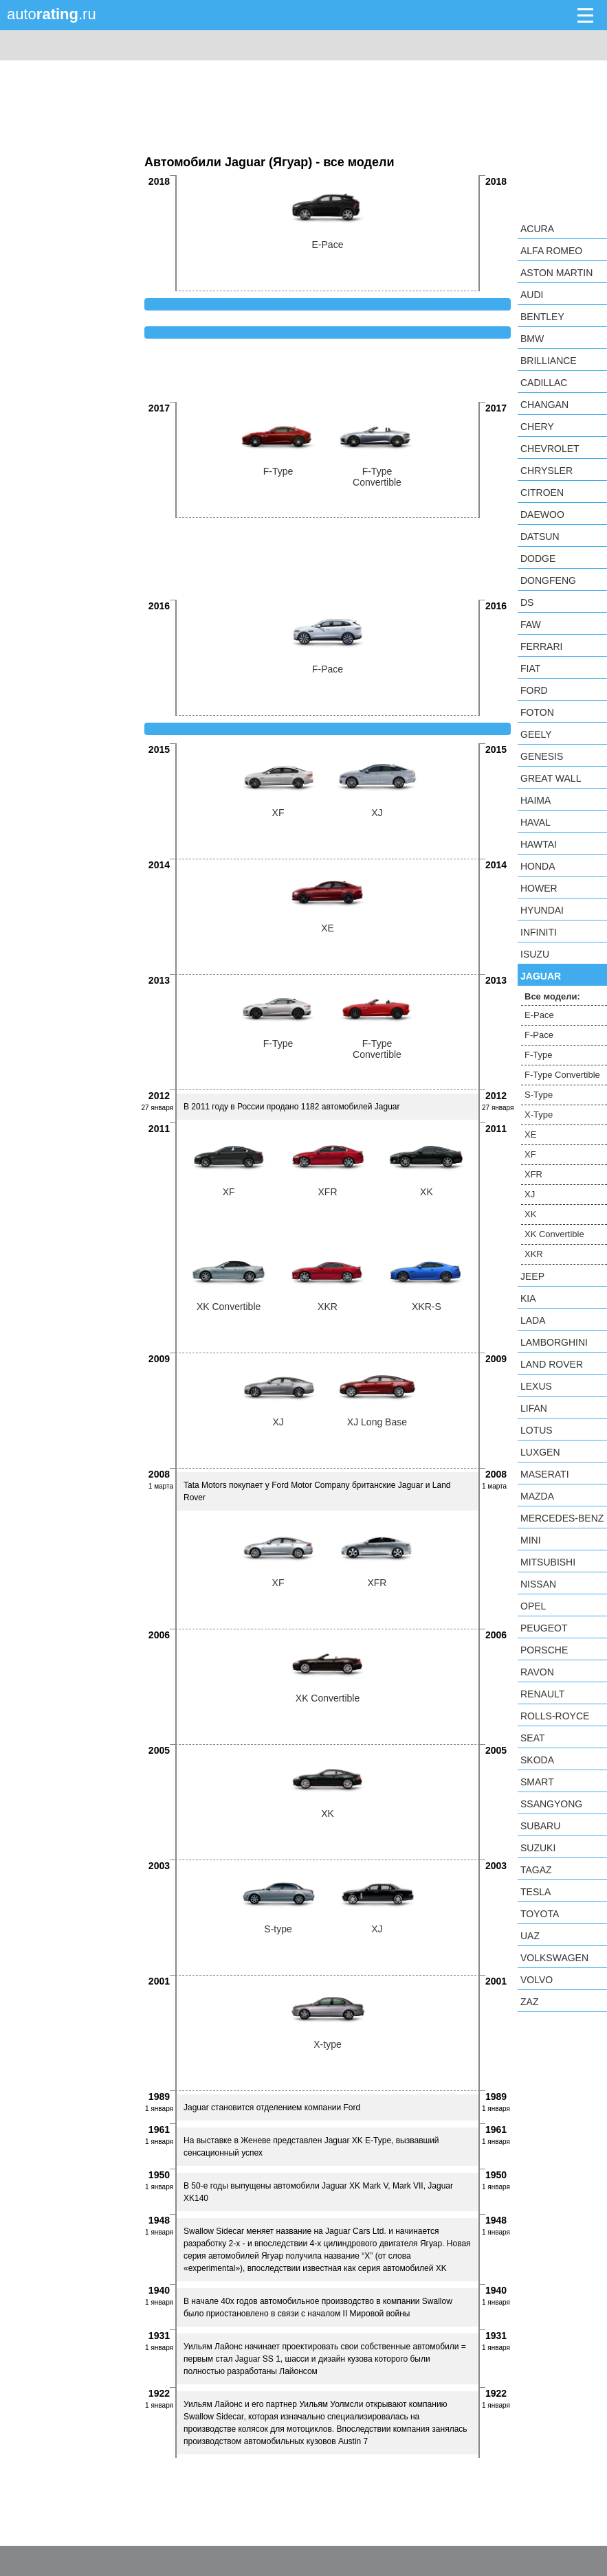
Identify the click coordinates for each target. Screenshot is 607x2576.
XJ (530, 1194)
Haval (535, 822)
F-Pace (539, 1035)
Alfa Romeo (551, 250)
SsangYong (551, 1803)
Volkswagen (554, 1957)
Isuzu (534, 954)
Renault (542, 1693)
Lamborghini (554, 1342)
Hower (539, 888)
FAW (530, 624)
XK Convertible (554, 1234)
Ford (534, 690)
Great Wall (550, 778)
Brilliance (548, 360)
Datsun (540, 536)
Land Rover (551, 1364)
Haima (535, 800)
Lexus (536, 1386)
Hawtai (538, 844)
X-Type (539, 1114)
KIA (528, 1298)
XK (530, 1214)
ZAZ (529, 2001)
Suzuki (537, 1847)
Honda (537, 866)
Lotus (536, 1430)
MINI (530, 1540)
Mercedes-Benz (562, 1518)
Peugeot (543, 1628)
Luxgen (540, 1452)
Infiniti (538, 932)
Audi (531, 294)
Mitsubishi (547, 1562)
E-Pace (539, 1015)
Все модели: (552, 996)
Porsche (544, 1650)
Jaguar (540, 976)
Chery (537, 426)
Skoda (537, 1759)
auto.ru (51, 14)
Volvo (536, 1979)
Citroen (542, 492)
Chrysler (546, 470)
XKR (534, 1254)
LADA (533, 1320)
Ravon (537, 1672)
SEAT (532, 1737)
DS (526, 602)
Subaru (540, 1825)
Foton (537, 712)
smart (537, 1781)
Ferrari (541, 646)
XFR (533, 1174)
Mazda (537, 1496)
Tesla (535, 1891)
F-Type (538, 1055)
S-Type (539, 1094)
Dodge (537, 558)
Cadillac (543, 382)
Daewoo (542, 514)
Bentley (542, 316)
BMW (532, 338)
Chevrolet (550, 448)
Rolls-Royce (554, 1715)
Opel (533, 1606)
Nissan (538, 1584)
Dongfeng (548, 580)
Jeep (532, 1276)
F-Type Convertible (562, 1075)
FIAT (530, 668)
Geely (536, 734)
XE (530, 1134)
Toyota (539, 1913)
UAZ (530, 1935)
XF (530, 1154)
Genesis (541, 756)
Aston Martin (556, 272)
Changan (544, 404)
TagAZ (536, 1869)
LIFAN (533, 1408)
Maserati (544, 1474)
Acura (537, 228)
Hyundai (542, 910)
